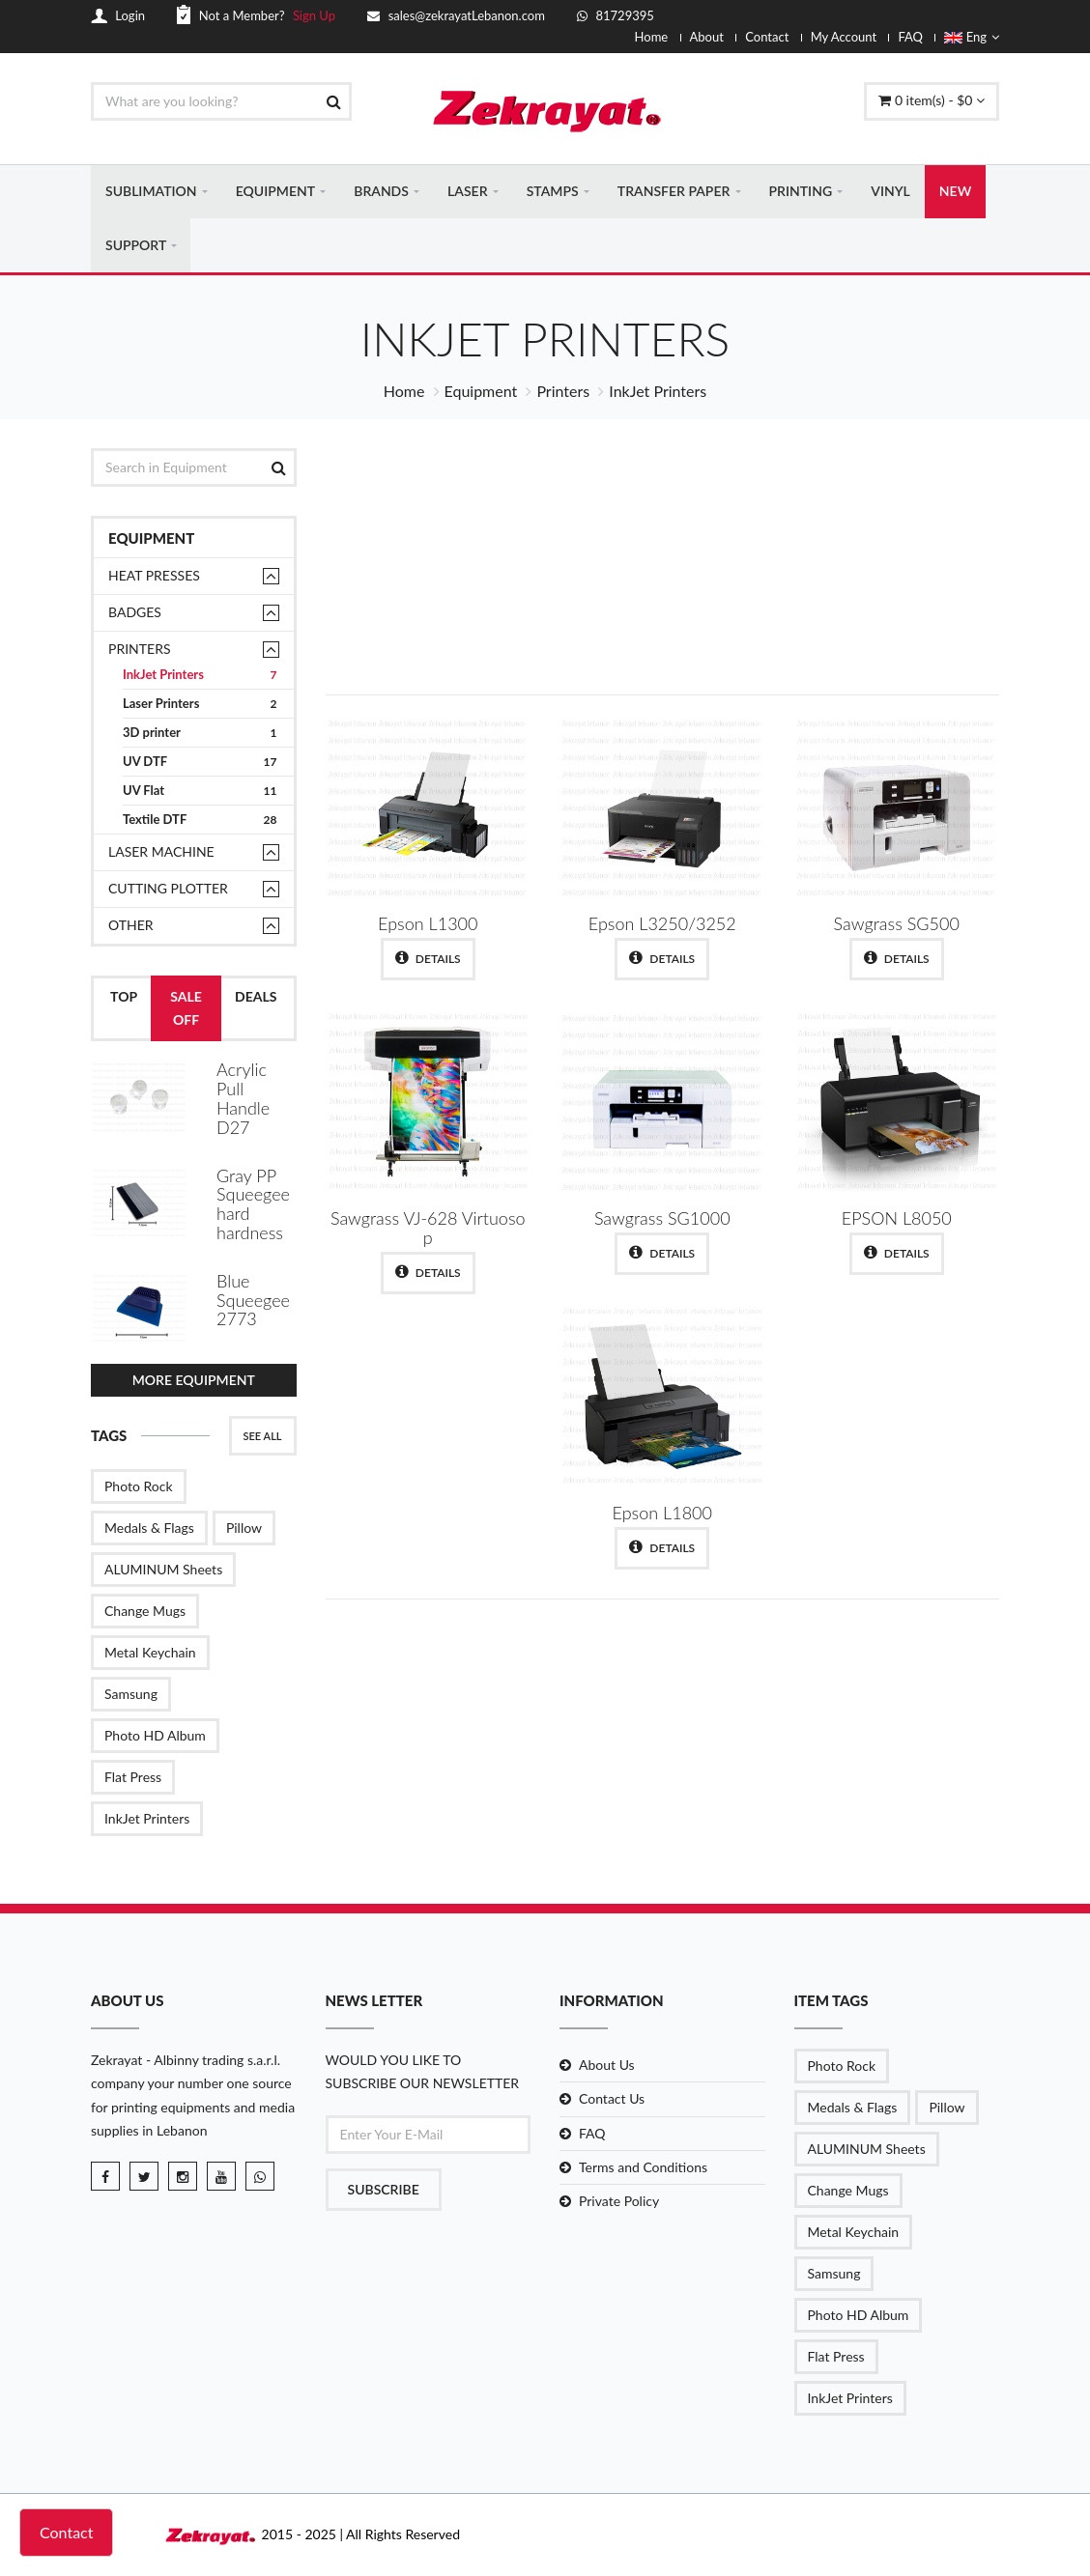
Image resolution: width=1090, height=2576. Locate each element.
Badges (134, 614)
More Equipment (193, 1381)
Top (123, 998)
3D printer (200, 734)
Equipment (481, 392)
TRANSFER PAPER (674, 192)
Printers (562, 392)
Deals (255, 998)
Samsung (131, 1694)
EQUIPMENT (275, 192)
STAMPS (553, 192)
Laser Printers (200, 705)
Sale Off (186, 1010)
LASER (467, 192)
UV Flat (200, 792)
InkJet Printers (200, 676)
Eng (971, 36)
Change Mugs (145, 1611)
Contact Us (612, 2099)
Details (428, 959)
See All (263, 1436)
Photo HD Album (155, 1736)
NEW (955, 192)
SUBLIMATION (151, 192)
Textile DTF (200, 821)
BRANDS (381, 192)
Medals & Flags (149, 1528)
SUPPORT (135, 246)
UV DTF (200, 763)
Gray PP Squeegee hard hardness (253, 1205)
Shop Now (856, 625)
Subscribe (383, 2189)
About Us (607, 2065)
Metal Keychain (150, 1653)
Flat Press (132, 1777)
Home (652, 36)
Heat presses (154, 577)
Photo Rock (138, 1487)
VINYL (890, 192)
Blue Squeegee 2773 (253, 1301)
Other (131, 927)
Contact (767, 36)
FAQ (910, 36)
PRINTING (801, 192)
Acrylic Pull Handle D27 (243, 1100)
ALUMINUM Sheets (163, 1570)
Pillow (244, 1528)
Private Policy (619, 2202)
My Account (843, 36)
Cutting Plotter (168, 890)
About (707, 36)
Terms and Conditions (643, 2167)
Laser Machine (161, 853)
